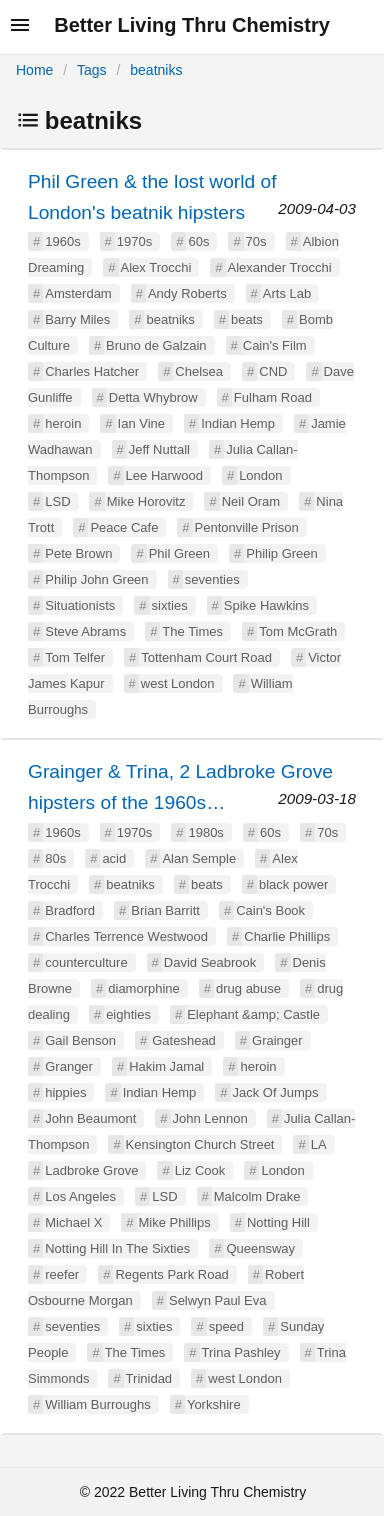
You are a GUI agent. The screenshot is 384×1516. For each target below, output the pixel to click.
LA (319, 1144)
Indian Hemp (238, 423)
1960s (62, 241)
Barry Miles (77, 319)
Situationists (80, 605)
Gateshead (184, 1040)
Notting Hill (278, 1222)
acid (114, 858)
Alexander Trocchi (280, 267)
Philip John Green (96, 579)
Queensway (260, 1248)
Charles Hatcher (92, 371)
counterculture (86, 962)
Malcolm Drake (257, 1196)
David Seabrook (210, 962)
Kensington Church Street (200, 1144)
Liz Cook (200, 1170)
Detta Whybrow (153, 397)
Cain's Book (270, 910)
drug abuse (248, 988)
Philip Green (282, 553)
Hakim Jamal (166, 1066)
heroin (63, 423)
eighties (128, 1014)
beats (247, 319)
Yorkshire (214, 1404)
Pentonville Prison (247, 527)
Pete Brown (78, 553)
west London (178, 683)
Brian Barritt (165, 910)
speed (226, 1326)
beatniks (156, 70)
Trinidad (149, 1378)
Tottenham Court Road (206, 657)
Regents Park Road (171, 1274)
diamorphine (144, 988)
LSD (57, 501)
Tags (92, 70)
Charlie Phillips (287, 936)
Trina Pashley (241, 1352)
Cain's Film (275, 345)
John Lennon (210, 1118)
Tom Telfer (75, 657)
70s (256, 241)
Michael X (73, 1222)
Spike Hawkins (266, 605)
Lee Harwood (164, 475)
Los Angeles (80, 1196)
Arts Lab (287, 293)
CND (273, 371)
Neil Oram (251, 501)
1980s (205, 832)
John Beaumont (90, 1118)
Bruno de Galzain (156, 345)
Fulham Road (273, 397)
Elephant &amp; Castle (253, 1014)
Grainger (277, 1040)
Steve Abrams (85, 631)
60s (198, 241)
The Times (192, 631)
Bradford (70, 910)
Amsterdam (78, 293)
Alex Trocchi (156, 267)
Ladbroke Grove (91, 1170)
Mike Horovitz (146, 501)
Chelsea (199, 371)
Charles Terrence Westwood (126, 936)
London (260, 475)
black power (293, 884)
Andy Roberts (187, 293)
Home (34, 70)
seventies (212, 579)
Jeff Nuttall (159, 449)
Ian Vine (141, 423)
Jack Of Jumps (276, 1092)
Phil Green (179, 553)
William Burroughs (97, 1404)
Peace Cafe (124, 527)
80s (55, 858)
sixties (170, 605)
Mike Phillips (175, 1222)
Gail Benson (80, 1040)
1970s (134, 241)
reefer (62, 1274)
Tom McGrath (298, 631)
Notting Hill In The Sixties (117, 1248)
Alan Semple (199, 858)
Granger (69, 1066)
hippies (65, 1092)
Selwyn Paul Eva (218, 1300)
